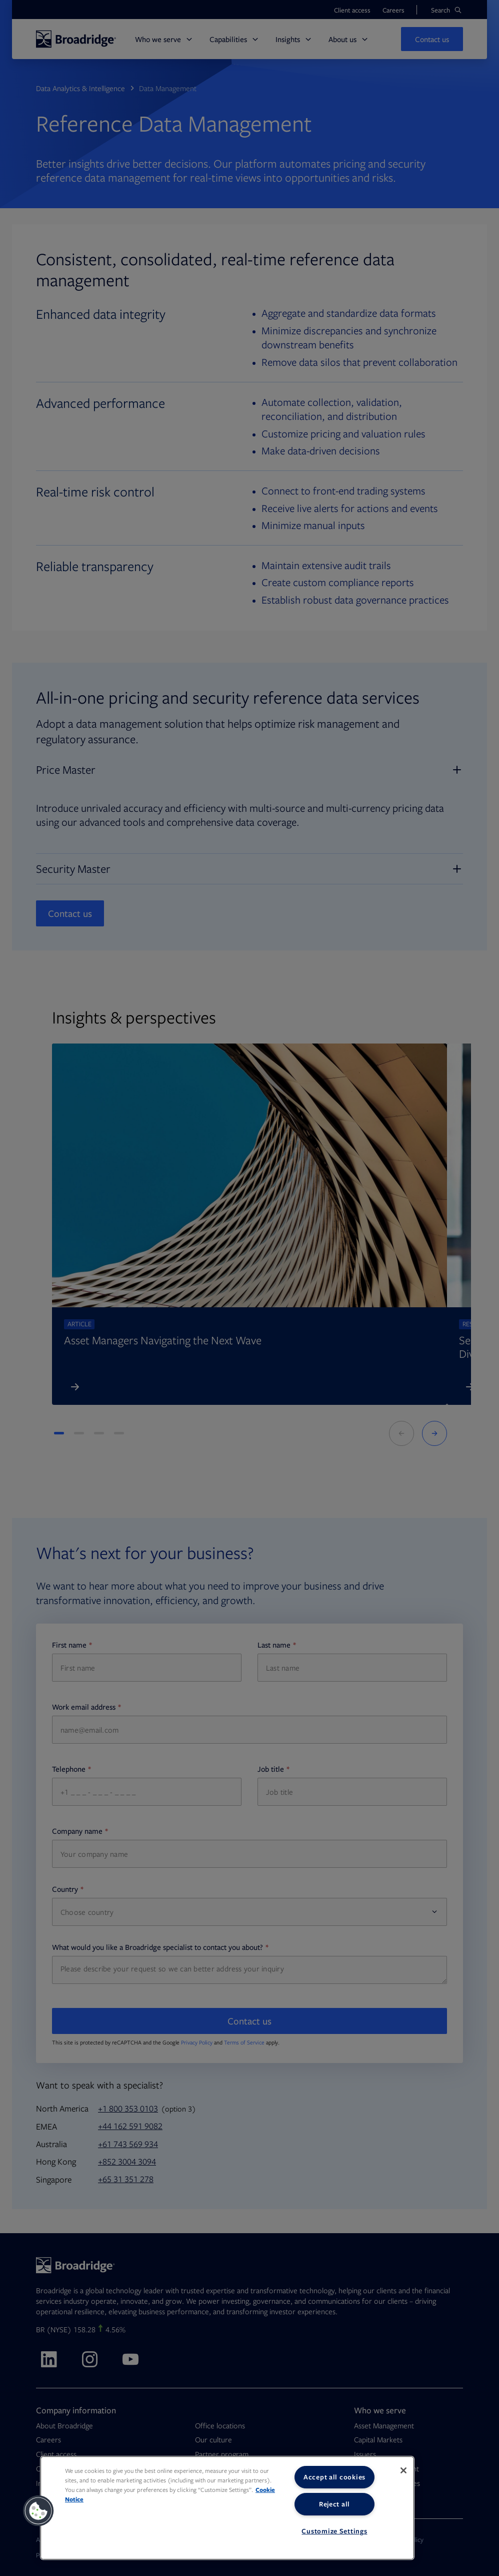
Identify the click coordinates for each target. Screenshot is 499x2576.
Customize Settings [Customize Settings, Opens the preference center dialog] (334, 2530)
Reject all (334, 2503)
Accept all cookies (335, 2476)
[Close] (403, 2470)
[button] (38, 2511)
